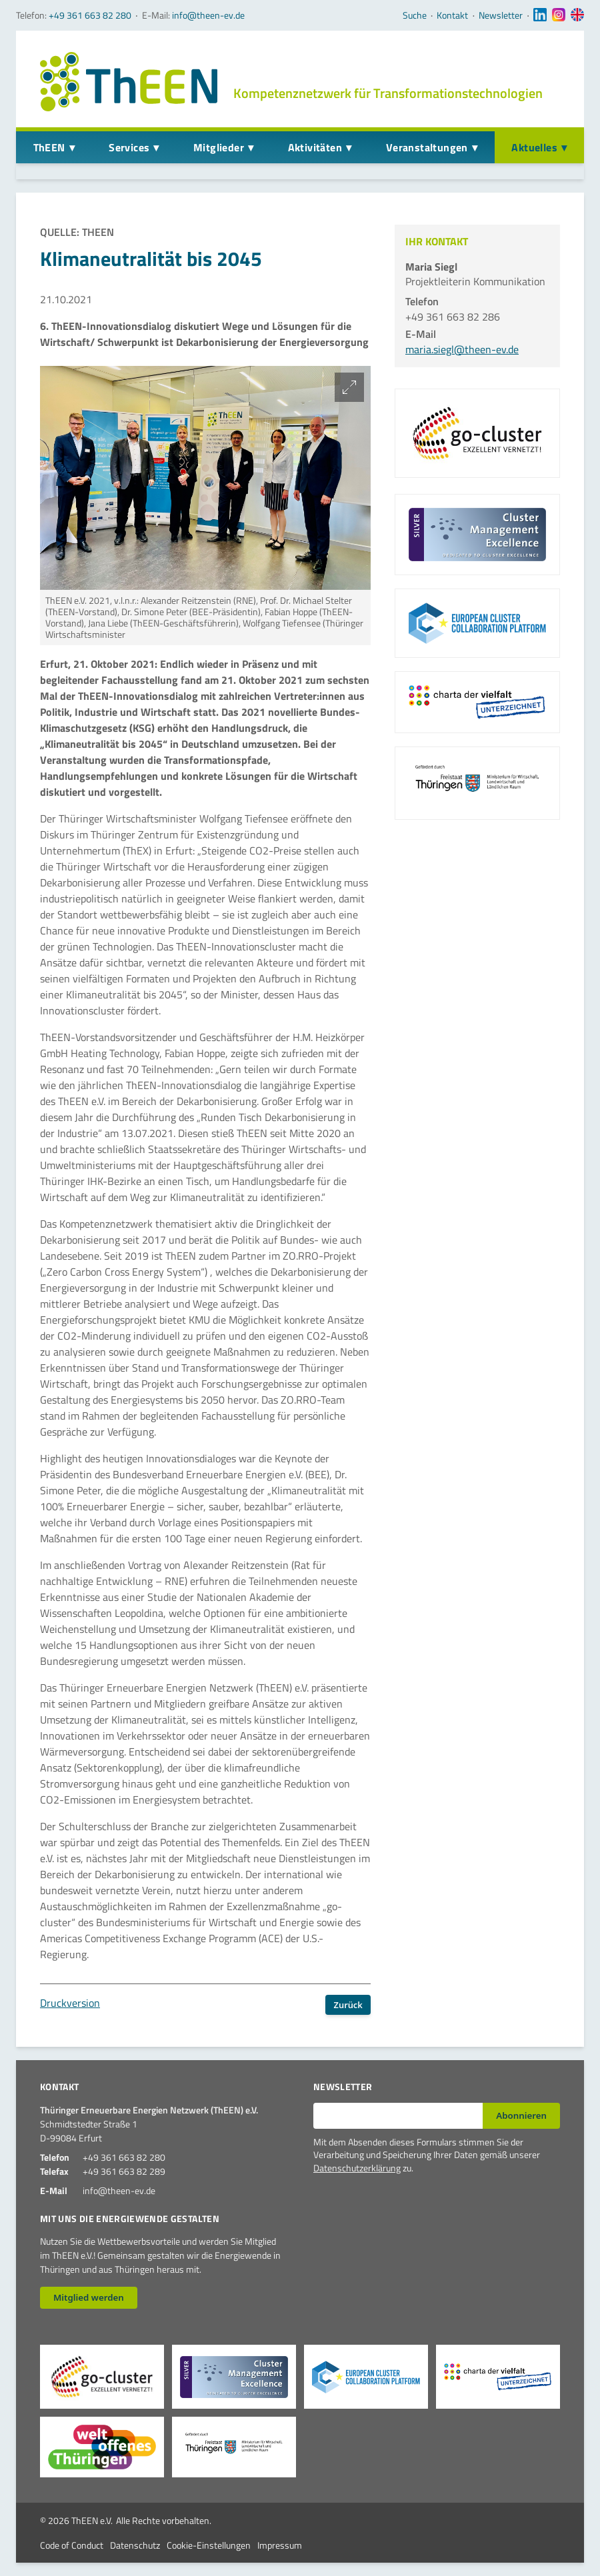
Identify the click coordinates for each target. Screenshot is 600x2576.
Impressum (279, 2545)
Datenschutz (135, 2545)
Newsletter (501, 15)
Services (129, 147)
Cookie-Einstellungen (209, 2545)
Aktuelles (534, 147)
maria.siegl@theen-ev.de (462, 349)
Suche (415, 15)
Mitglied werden (88, 2297)
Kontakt (452, 15)
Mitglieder (218, 147)
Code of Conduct (71, 2545)
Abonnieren (521, 2115)
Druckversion (70, 2003)
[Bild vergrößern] (349, 387)
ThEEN (49, 147)
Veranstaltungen (427, 147)
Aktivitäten (315, 147)
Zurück (348, 2005)
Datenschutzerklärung (357, 2168)
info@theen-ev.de (208, 15)
